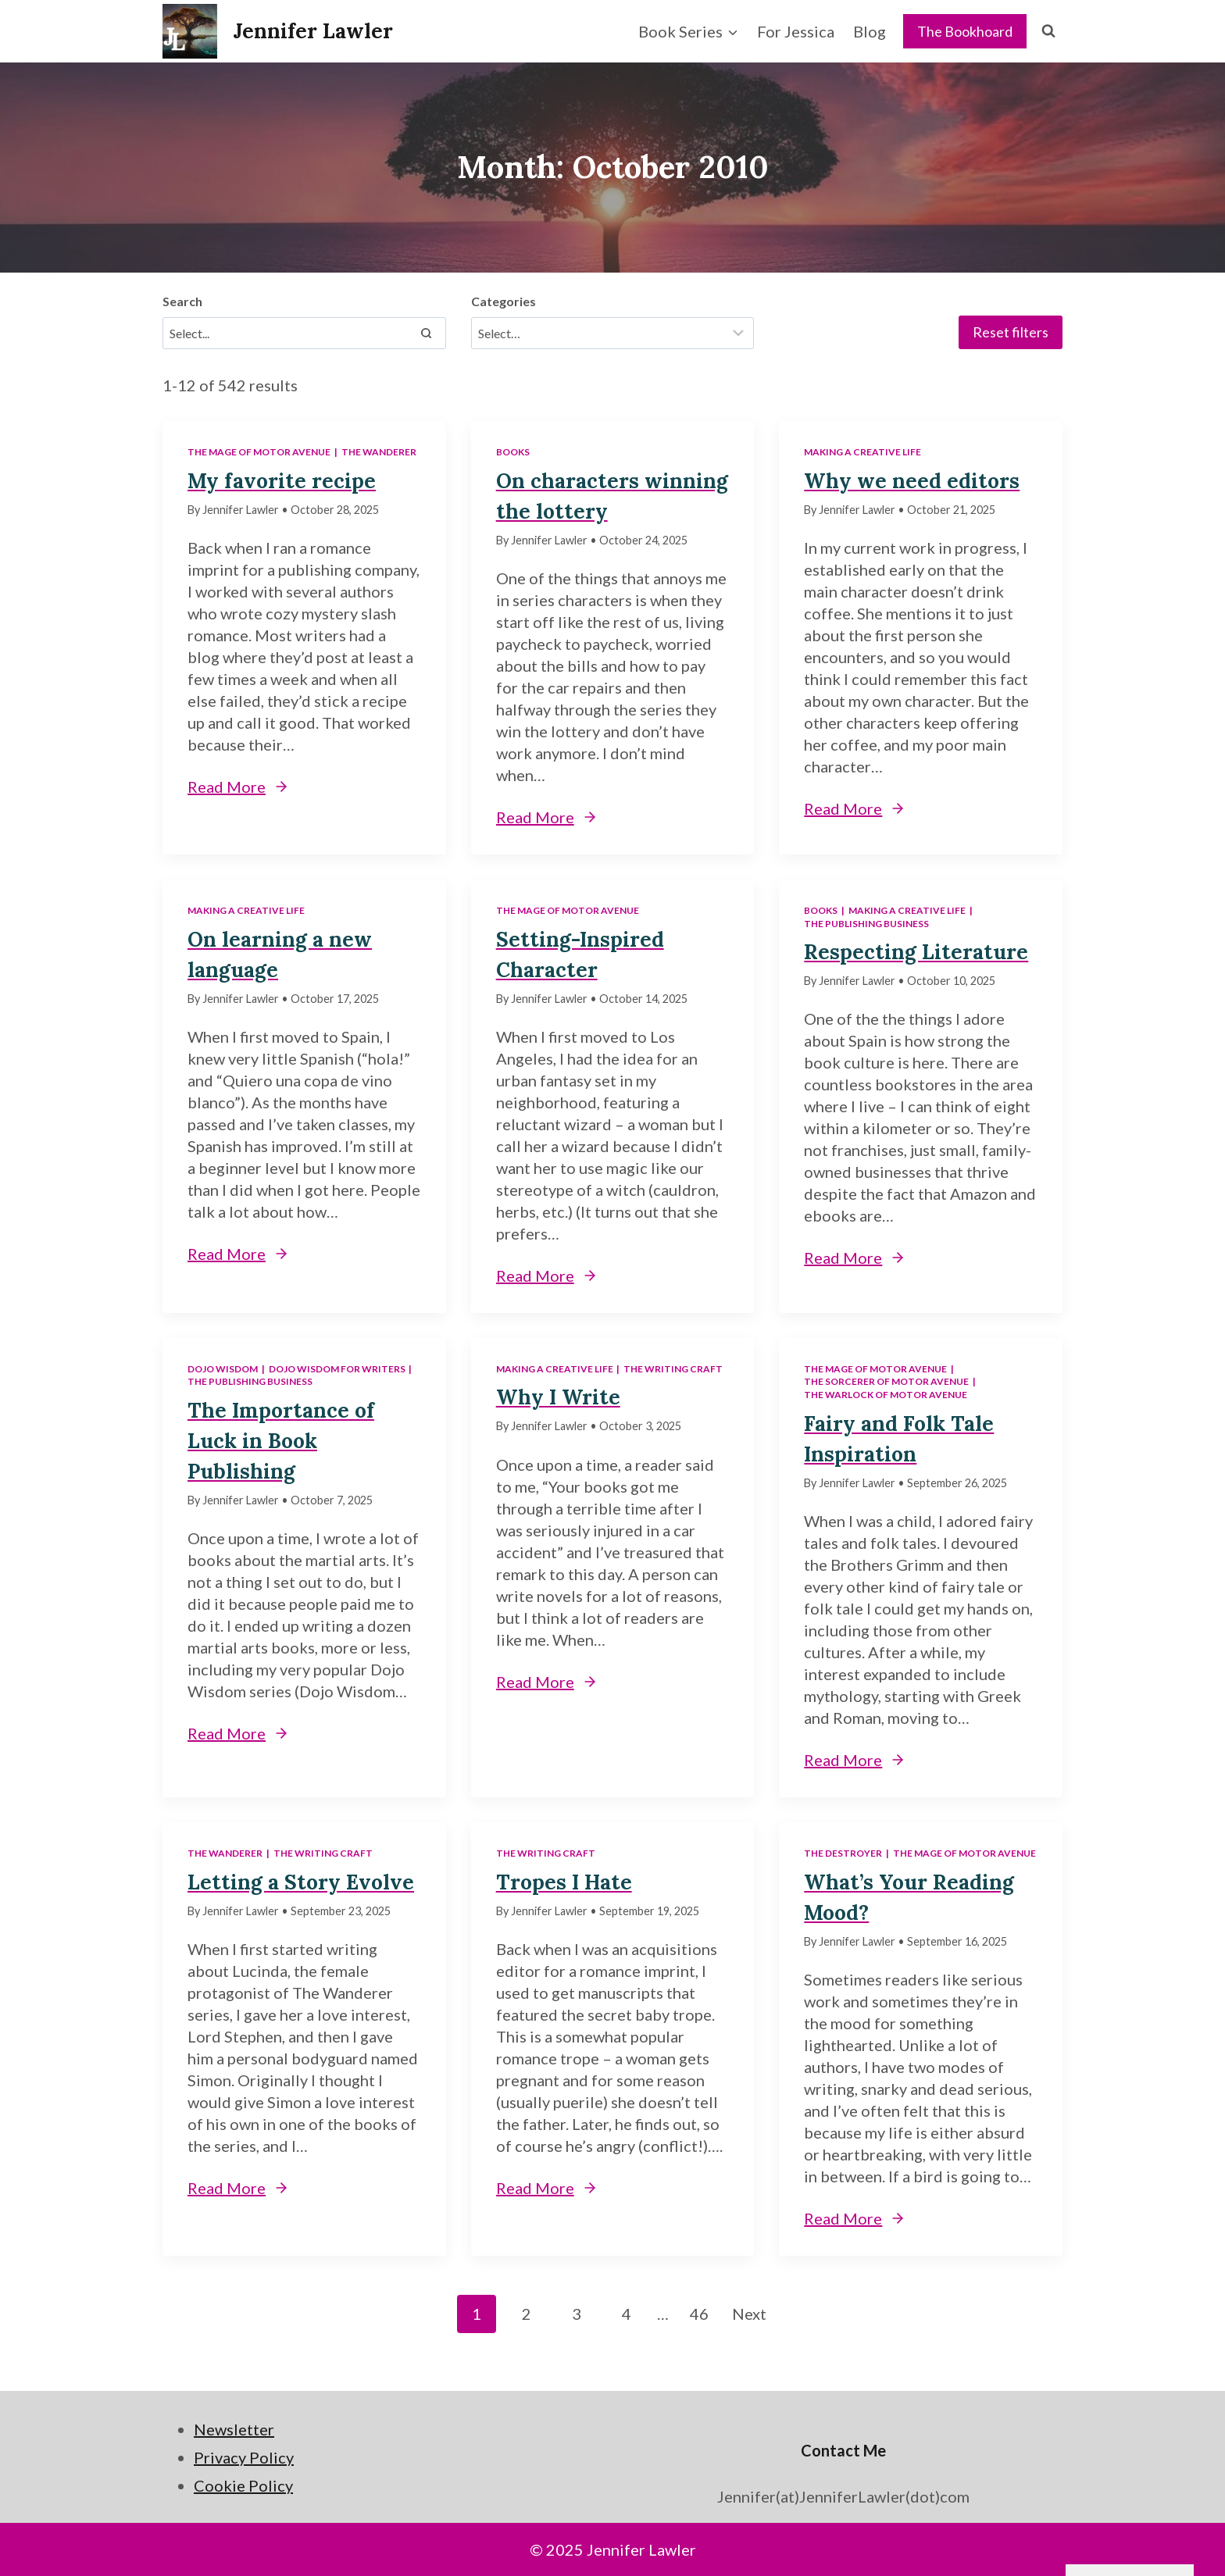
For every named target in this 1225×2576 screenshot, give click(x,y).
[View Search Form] (1048, 31)
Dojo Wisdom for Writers (337, 1369)
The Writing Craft (673, 1369)
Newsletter (234, 2429)
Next (749, 2313)
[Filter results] (613, 332)
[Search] (426, 332)
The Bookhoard (964, 31)
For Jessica (795, 31)
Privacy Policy (244, 2457)
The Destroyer (843, 1853)
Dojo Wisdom (223, 1369)
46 (699, 2313)
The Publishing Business (866, 923)
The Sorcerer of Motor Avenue (886, 1381)
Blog (869, 31)
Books (513, 452)
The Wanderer (378, 452)
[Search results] (304, 332)
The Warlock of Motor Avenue (885, 1394)
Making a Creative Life (862, 452)
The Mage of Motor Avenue (259, 452)
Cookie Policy (243, 2485)
